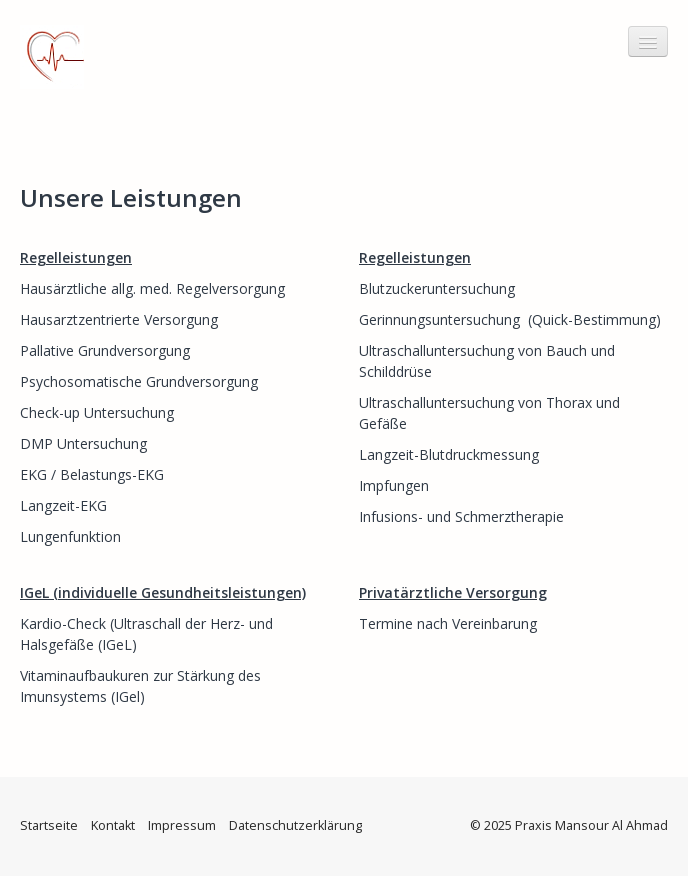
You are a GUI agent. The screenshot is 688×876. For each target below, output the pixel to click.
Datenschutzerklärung (295, 825)
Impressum (182, 825)
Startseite (49, 825)
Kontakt (113, 825)
